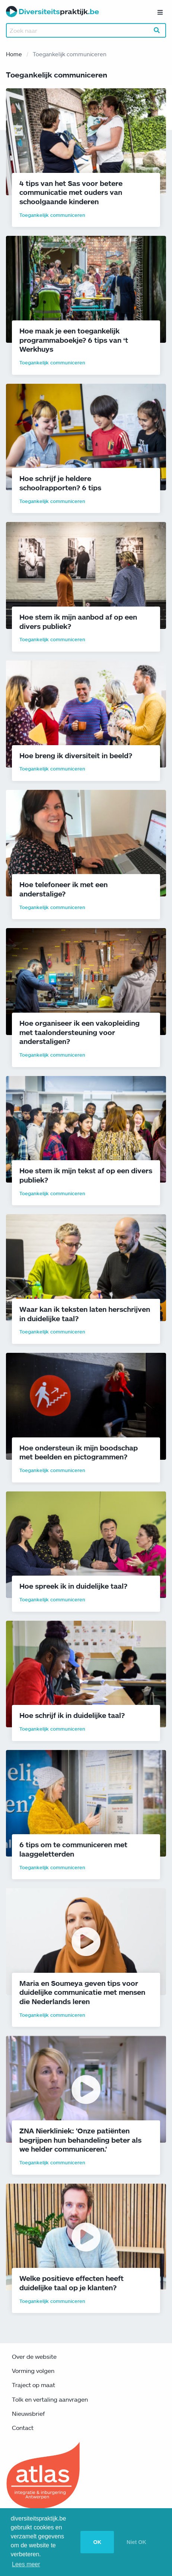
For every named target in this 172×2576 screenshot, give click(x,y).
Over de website (34, 2356)
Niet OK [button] (136, 2542)
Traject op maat (33, 2385)
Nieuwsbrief (28, 2413)
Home (14, 54)
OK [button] (97, 2542)
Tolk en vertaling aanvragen (50, 2399)
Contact (23, 2427)
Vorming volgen (33, 2370)
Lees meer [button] (26, 2564)
